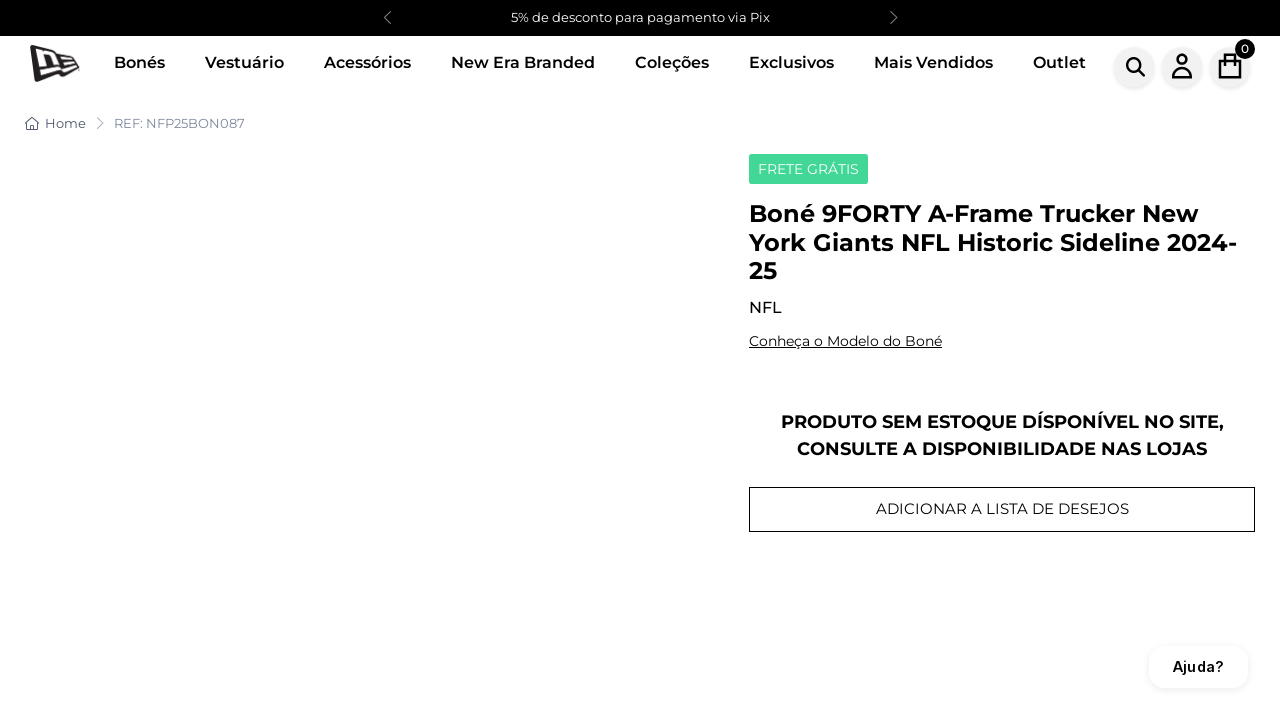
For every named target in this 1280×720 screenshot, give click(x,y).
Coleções (672, 62)
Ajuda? (1198, 666)
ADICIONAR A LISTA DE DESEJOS (1002, 508)
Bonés (139, 62)
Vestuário (244, 62)
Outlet (1059, 62)
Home (55, 123)
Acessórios (367, 62)
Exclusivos (791, 62)
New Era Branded (523, 62)
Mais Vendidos (933, 62)
